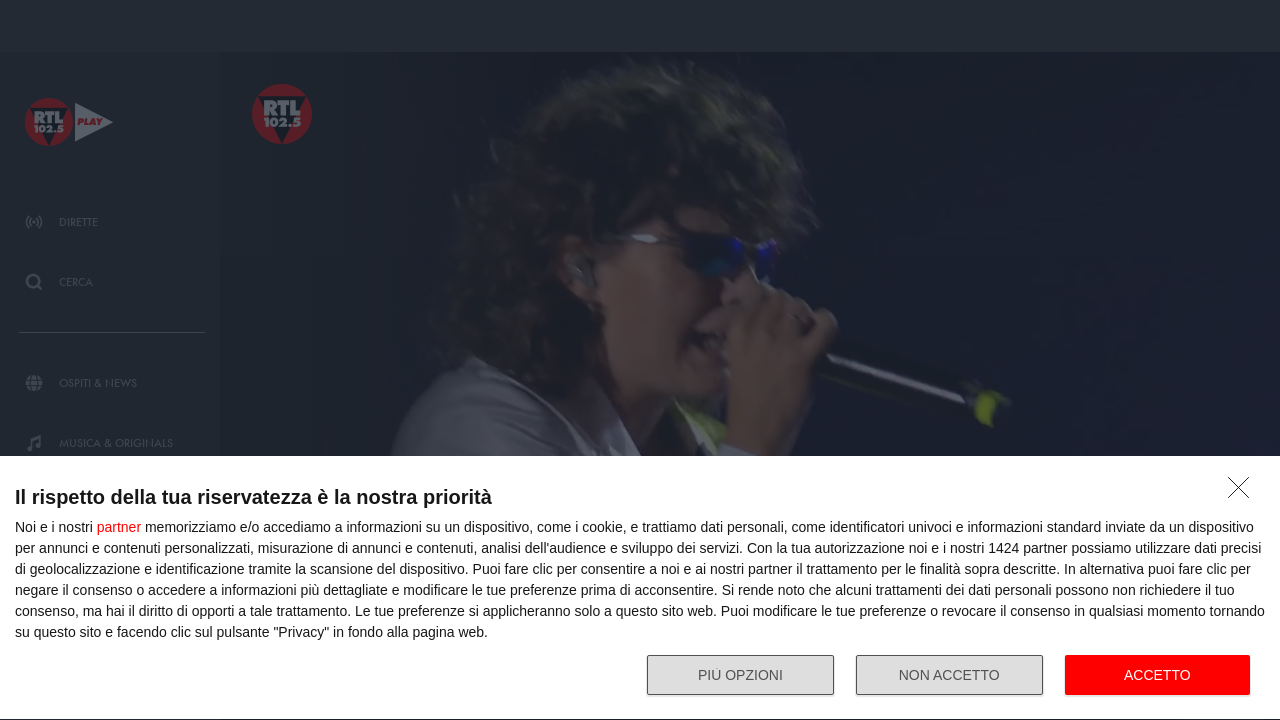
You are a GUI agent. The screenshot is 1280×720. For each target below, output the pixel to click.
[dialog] (640, 588)
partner (119, 527)
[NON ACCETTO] (1244, 493)
